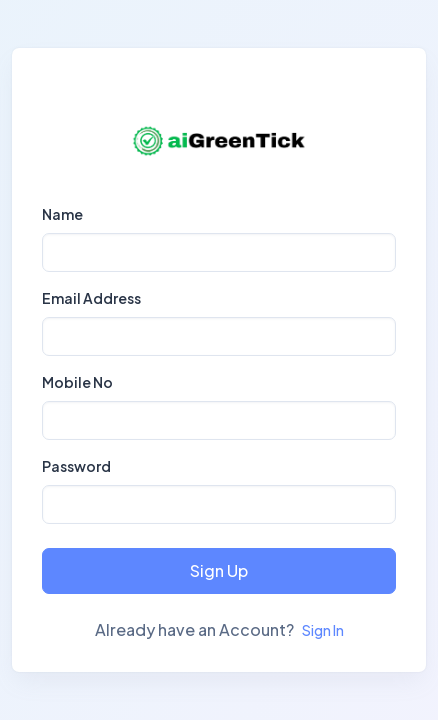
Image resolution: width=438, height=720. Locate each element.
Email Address (91, 298)
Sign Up (219, 570)
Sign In (323, 630)
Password (76, 466)
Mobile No (77, 382)
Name (62, 214)
